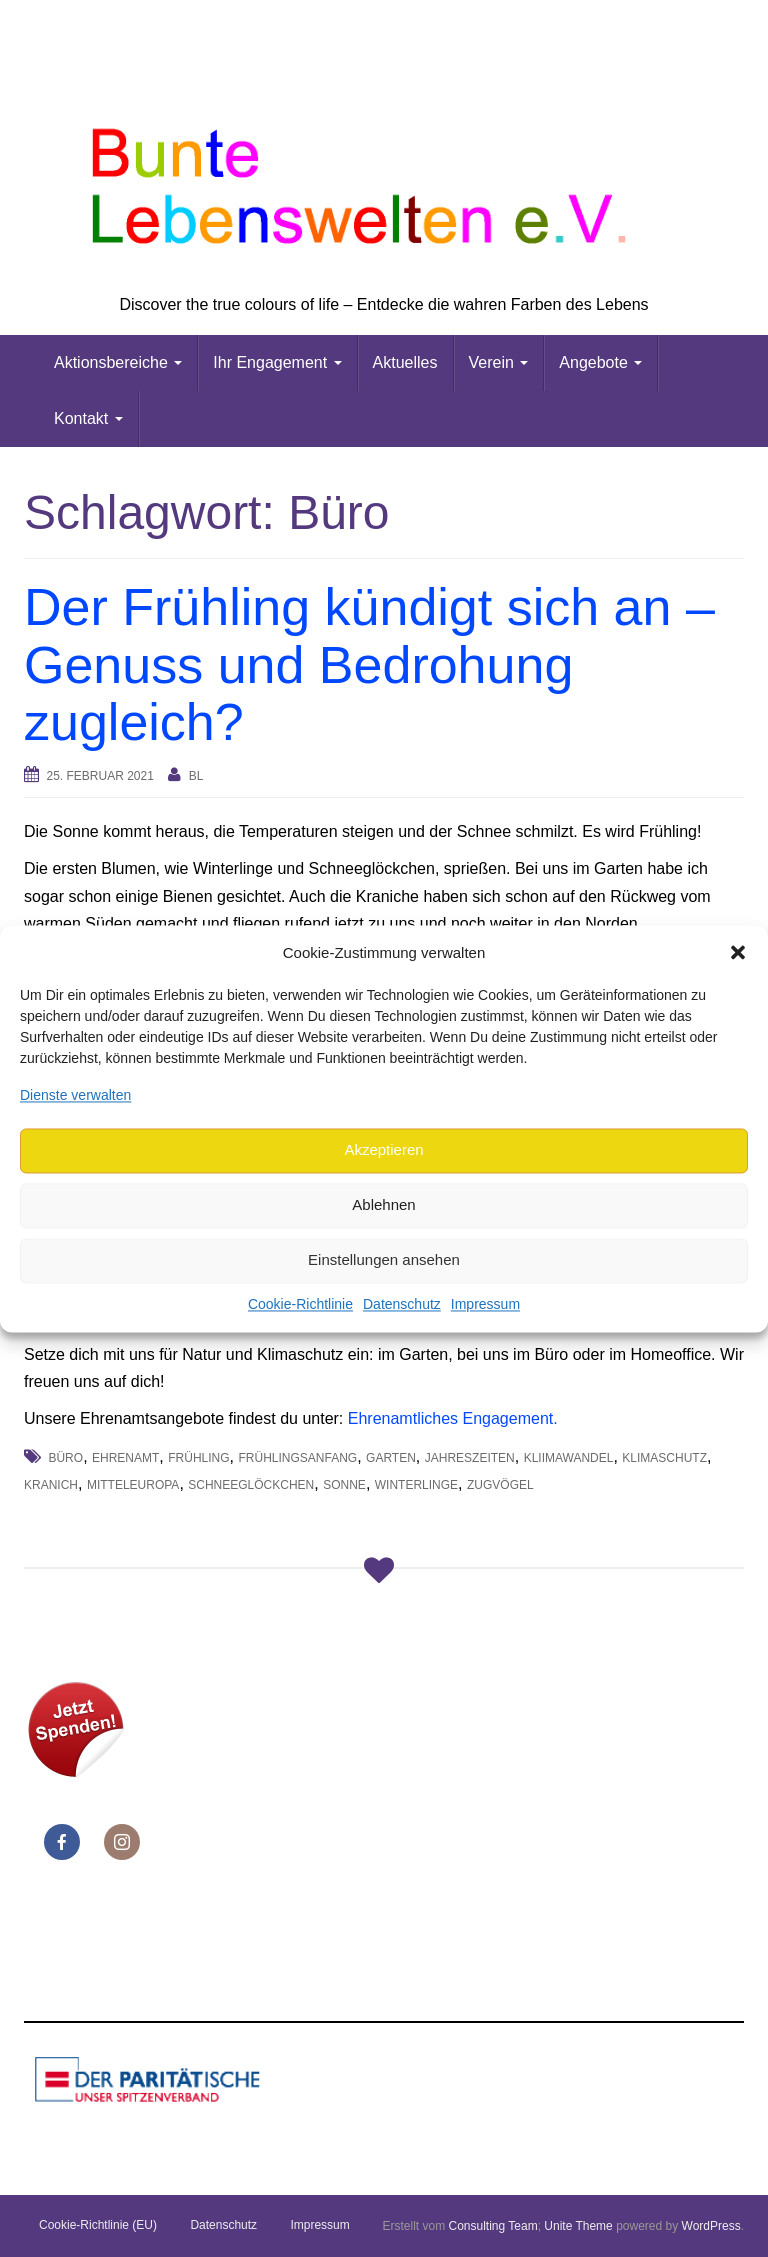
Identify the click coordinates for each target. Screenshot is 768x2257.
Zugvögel (500, 1485)
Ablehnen (383, 1205)
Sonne (344, 1485)
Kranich (51, 1485)
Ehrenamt (125, 1458)
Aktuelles (405, 362)
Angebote (600, 362)
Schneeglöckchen (251, 1485)
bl (196, 776)
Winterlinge (416, 1485)
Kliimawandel (569, 1458)
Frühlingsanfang (297, 1458)
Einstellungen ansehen (384, 1260)
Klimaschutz (664, 1458)
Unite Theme (578, 2226)
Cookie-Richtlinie (300, 1304)
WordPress (711, 2226)
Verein (499, 362)
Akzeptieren (383, 1150)
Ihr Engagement (277, 362)
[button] (738, 953)
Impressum (485, 1304)
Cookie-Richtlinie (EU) (98, 2225)
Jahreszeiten (470, 1458)
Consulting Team (492, 2226)
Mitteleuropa (133, 1485)
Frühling (198, 1458)
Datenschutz (402, 1304)
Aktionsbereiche (118, 362)
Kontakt (88, 418)
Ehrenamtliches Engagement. (453, 1418)
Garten (391, 1458)
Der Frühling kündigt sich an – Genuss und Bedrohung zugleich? (369, 664)
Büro (65, 1458)
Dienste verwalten (75, 1095)
